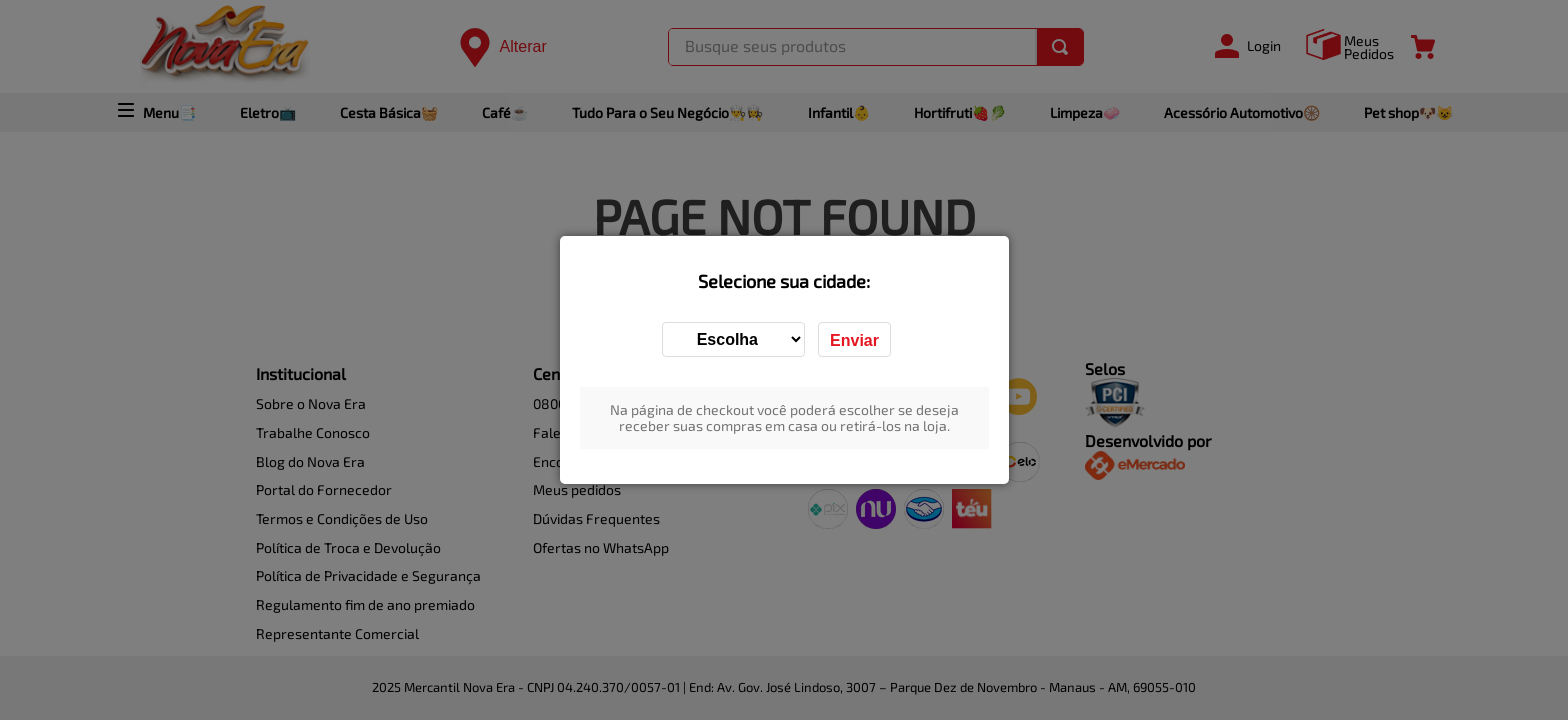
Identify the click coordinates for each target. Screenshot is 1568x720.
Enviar (854, 340)
